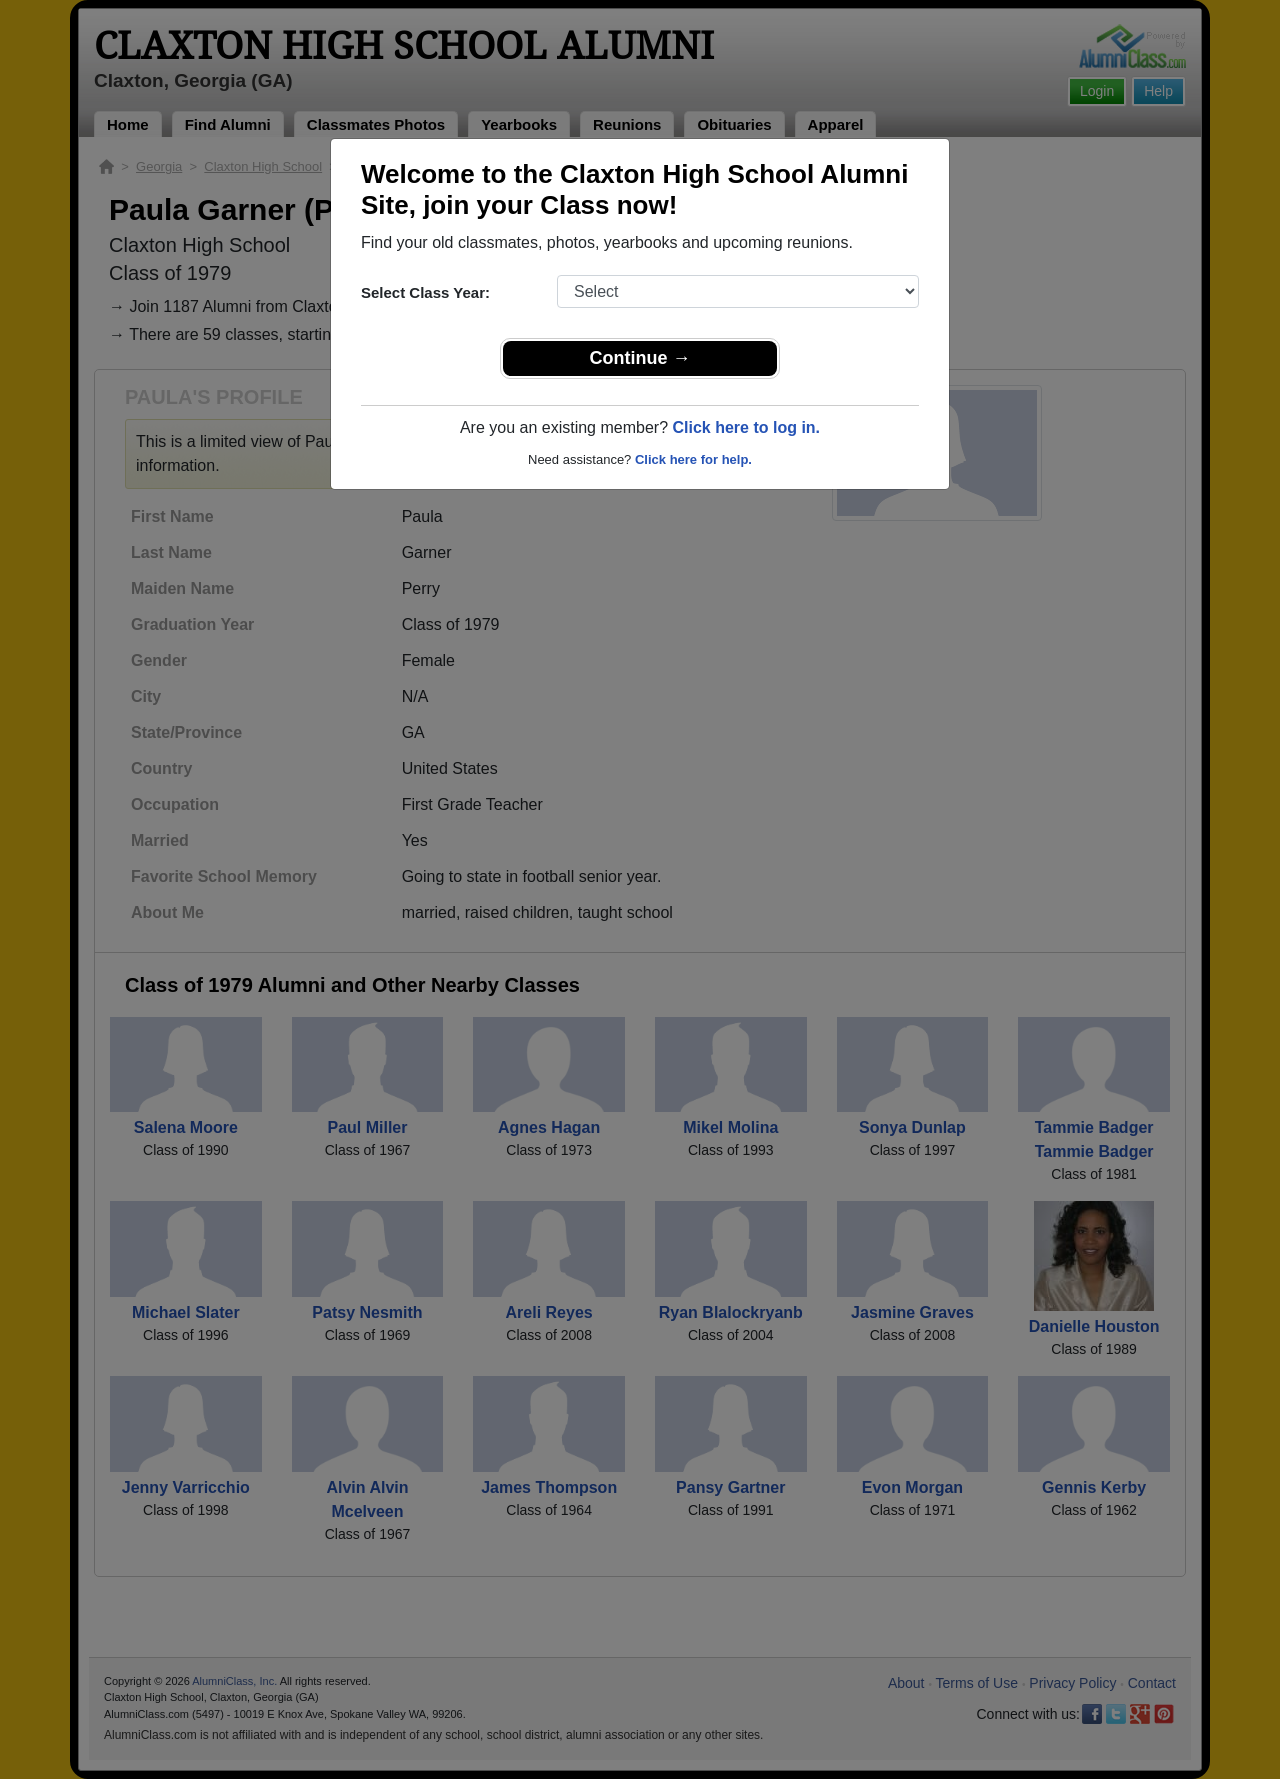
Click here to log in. (746, 427)
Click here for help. (693, 459)
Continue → (640, 358)
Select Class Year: (425, 292)
